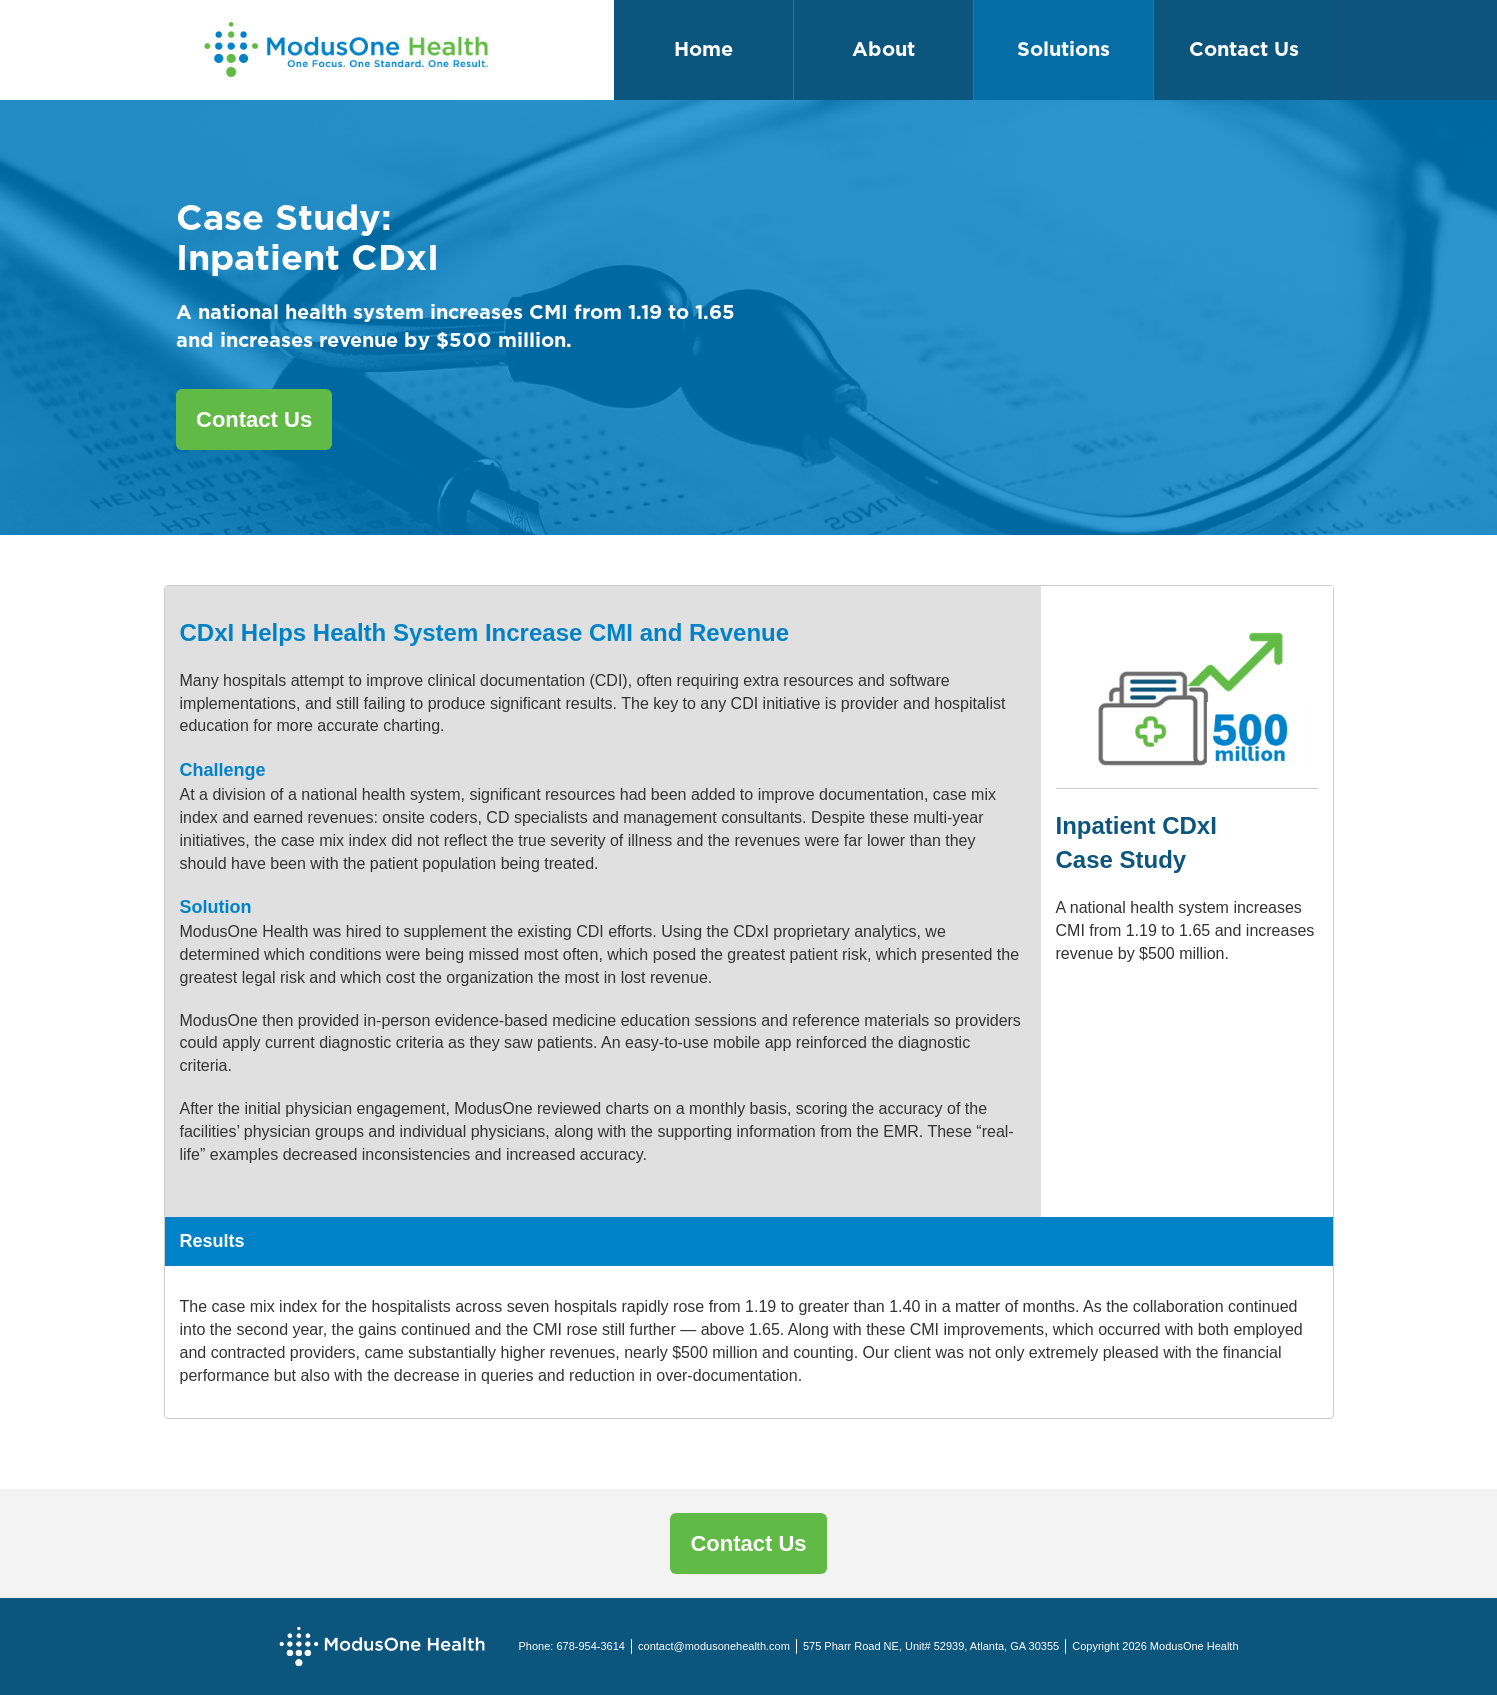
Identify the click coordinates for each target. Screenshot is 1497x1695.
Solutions (1063, 50)
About (883, 50)
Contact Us (1244, 50)
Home (703, 50)
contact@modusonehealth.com (714, 1646)
